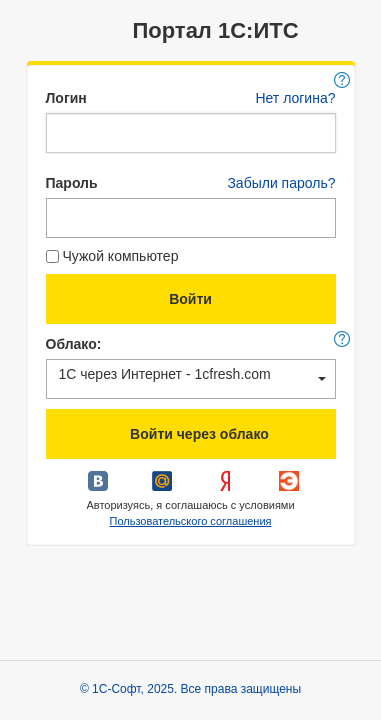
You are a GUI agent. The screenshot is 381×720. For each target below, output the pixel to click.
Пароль (72, 183)
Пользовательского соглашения (190, 521)
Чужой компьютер (112, 256)
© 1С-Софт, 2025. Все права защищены (190, 689)
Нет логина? (295, 98)
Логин (66, 98)
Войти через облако (190, 435)
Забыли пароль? (281, 183)
